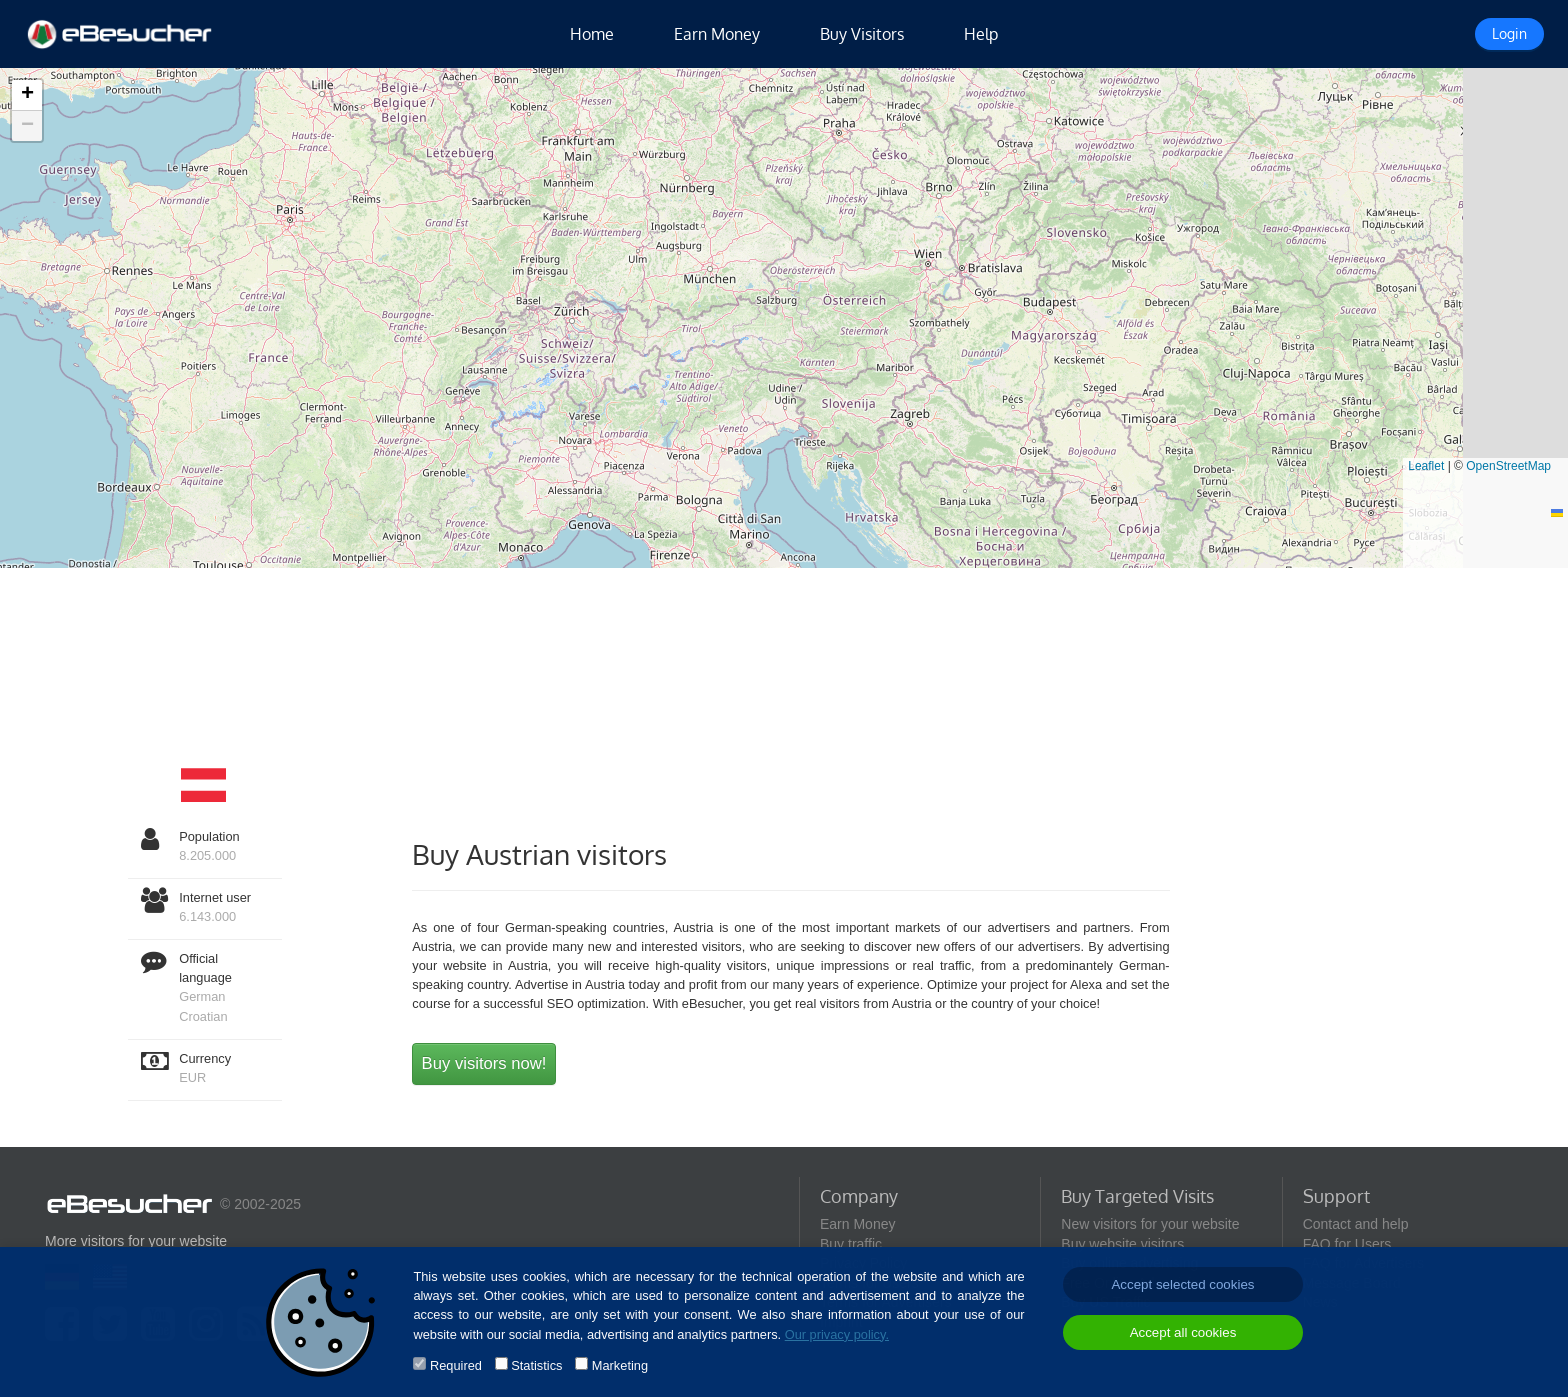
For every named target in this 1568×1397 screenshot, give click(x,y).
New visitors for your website (1150, 1224)
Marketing (620, 1365)
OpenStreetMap (1508, 466)
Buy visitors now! (484, 1063)
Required (456, 1365)
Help (981, 34)
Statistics (536, 1365)
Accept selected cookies (1182, 1284)
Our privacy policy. (837, 1334)
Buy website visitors (1122, 1244)
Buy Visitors (862, 34)
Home (592, 34)
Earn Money (717, 34)
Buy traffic (851, 1244)
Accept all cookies (1183, 1332)
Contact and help (1356, 1224)
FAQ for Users (1347, 1244)
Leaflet (1426, 466)
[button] (27, 95)
